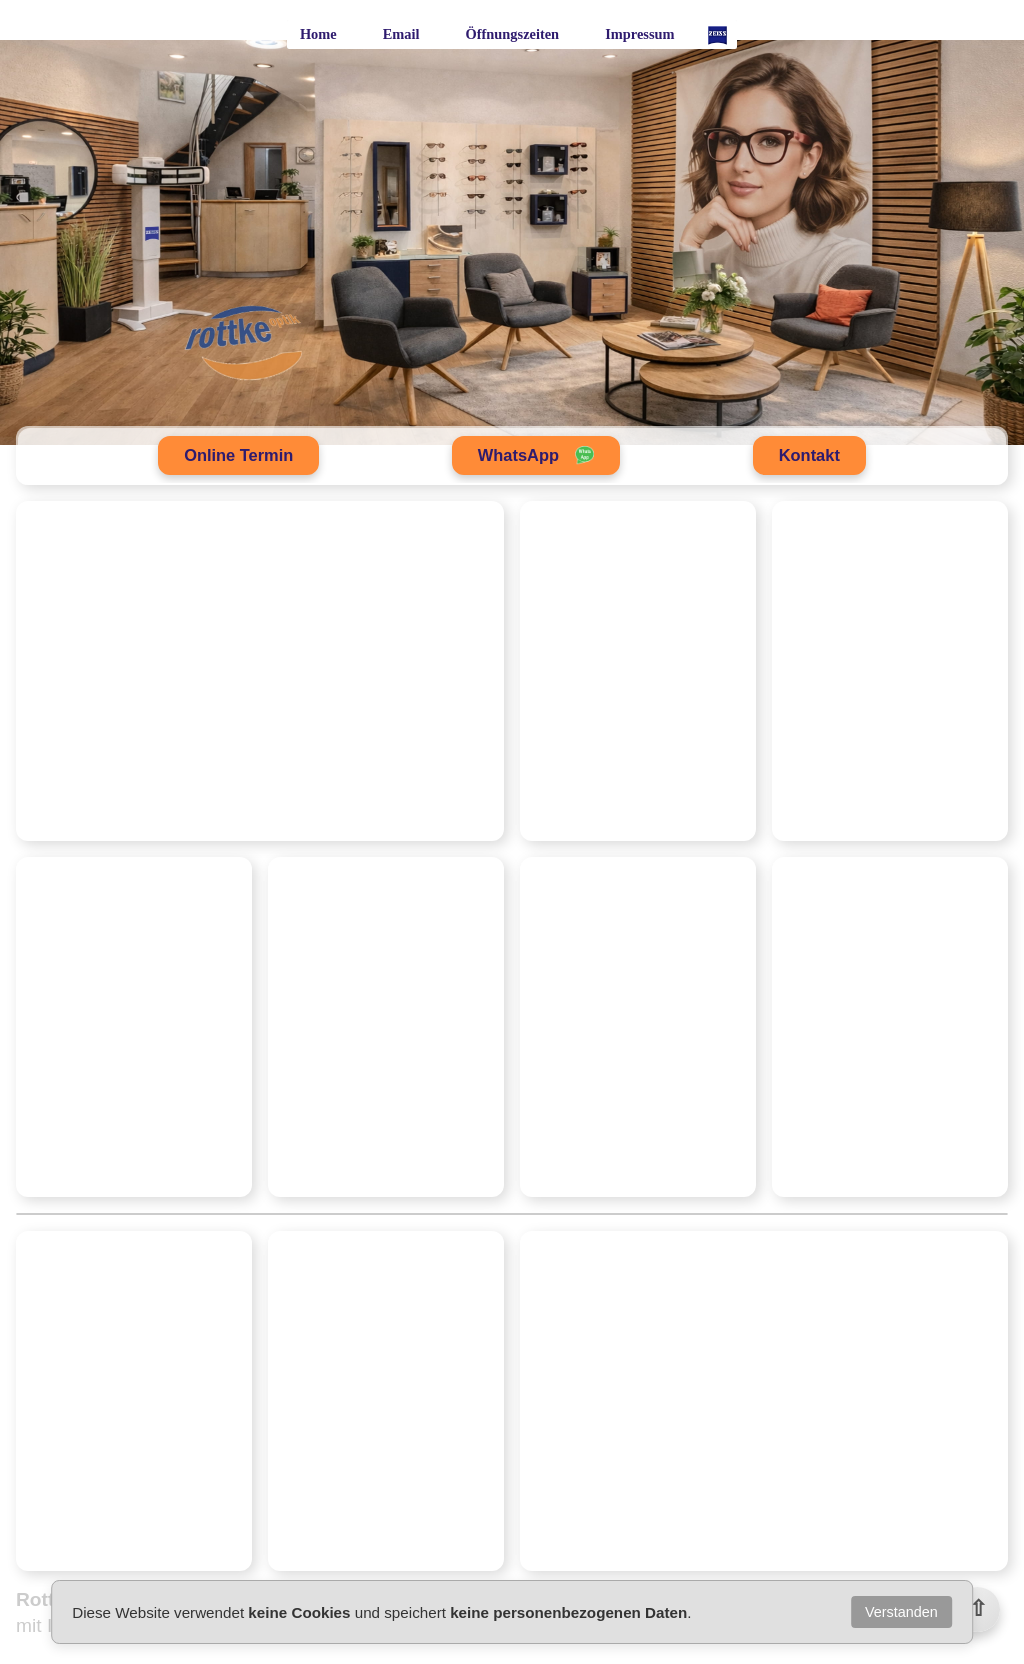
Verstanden (901, 1612)
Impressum (639, 34)
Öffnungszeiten (513, 34)
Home (318, 34)
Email (401, 34)
